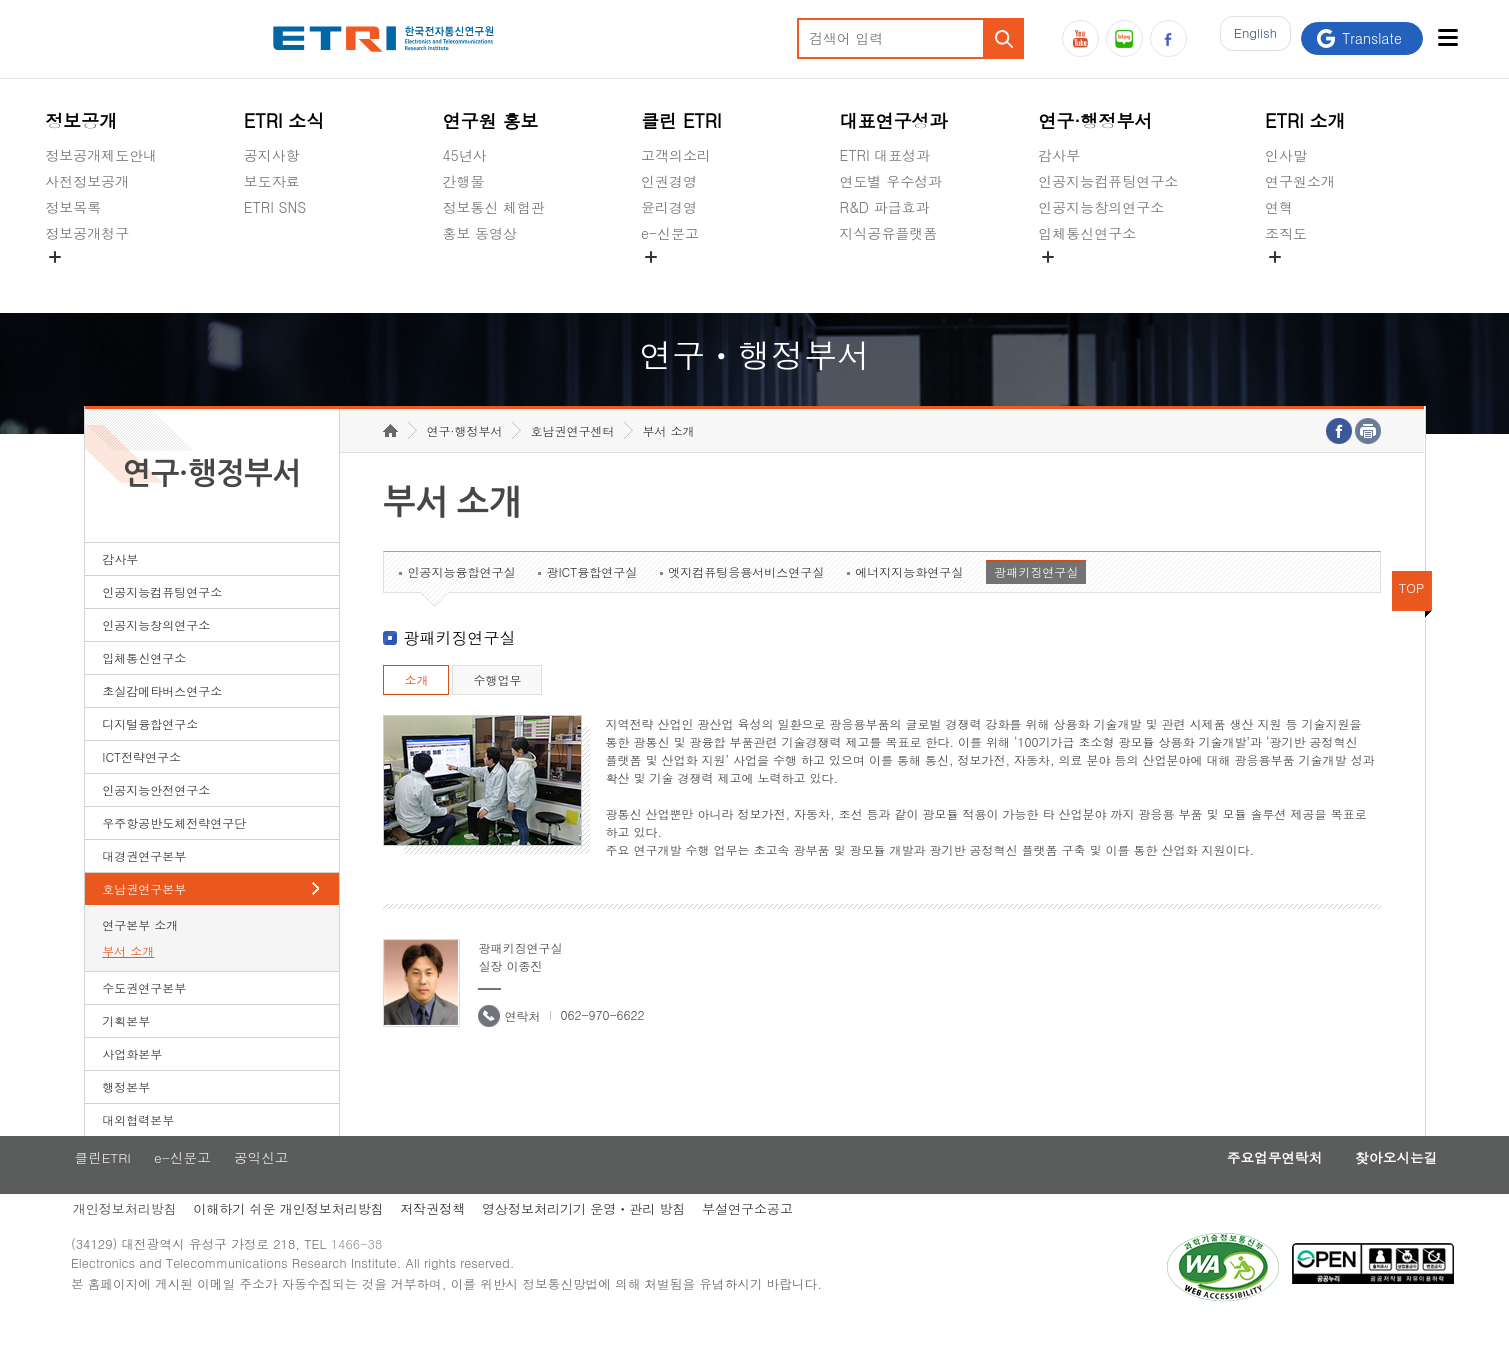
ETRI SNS (275, 207)
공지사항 (272, 155)
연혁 (1279, 207)
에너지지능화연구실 (909, 602)
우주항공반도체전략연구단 (174, 853)
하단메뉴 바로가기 (0, 0)
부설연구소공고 (773, 1242)
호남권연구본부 (144, 919)
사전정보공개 (87, 181)
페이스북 (1168, 38)
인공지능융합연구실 (461, 602)
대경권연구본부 (144, 886)
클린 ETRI (681, 120)
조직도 (1286, 233)
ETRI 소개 (1305, 120)
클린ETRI (114, 1190)
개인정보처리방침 (137, 1242)
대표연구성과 (894, 120)
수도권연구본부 (144, 1018)
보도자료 (272, 181)
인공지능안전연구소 (156, 820)
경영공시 (73, 280)
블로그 (1124, 38)
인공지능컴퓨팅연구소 (1108, 181)
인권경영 (669, 181)
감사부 (1059, 155)
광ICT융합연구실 (591, 602)
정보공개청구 (87, 233)
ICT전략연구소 (141, 787)
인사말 (1286, 155)
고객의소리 (676, 155)
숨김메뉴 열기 (55, 257)
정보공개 (81, 120)
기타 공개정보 (1309, 280)
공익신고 (669, 280)
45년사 (464, 155)
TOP (1412, 618)
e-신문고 (670, 233)
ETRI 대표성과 (885, 155)
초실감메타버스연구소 (1108, 280)
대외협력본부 (138, 1150)
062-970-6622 (602, 1045)
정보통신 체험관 (493, 207)
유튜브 (1080, 38)
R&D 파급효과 (885, 207)
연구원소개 (1300, 181)
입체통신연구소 (1087, 233)
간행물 (463, 181)
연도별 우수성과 (891, 181)
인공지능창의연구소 (1101, 207)
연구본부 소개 (140, 955)
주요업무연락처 (1230, 1190)
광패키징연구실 (1036, 602)
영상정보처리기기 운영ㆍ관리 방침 (606, 1242)
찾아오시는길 (1362, 1190)
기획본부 (126, 1051)
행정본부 (126, 1117)
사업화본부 (132, 1084)
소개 (416, 710)
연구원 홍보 (490, 120)
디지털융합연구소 (150, 754)
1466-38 (378, 1281)
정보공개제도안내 (101, 155)
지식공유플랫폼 (889, 233)
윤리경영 (669, 207)
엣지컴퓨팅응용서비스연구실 (746, 602)
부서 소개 (128, 981)
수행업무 (497, 710)
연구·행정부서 (1095, 120)
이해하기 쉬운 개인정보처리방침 (304, 1242)
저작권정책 (451, 1242)
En (1250, 38)
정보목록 (73, 207)
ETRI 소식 (284, 120)
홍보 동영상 (479, 233)
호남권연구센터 (572, 461)
